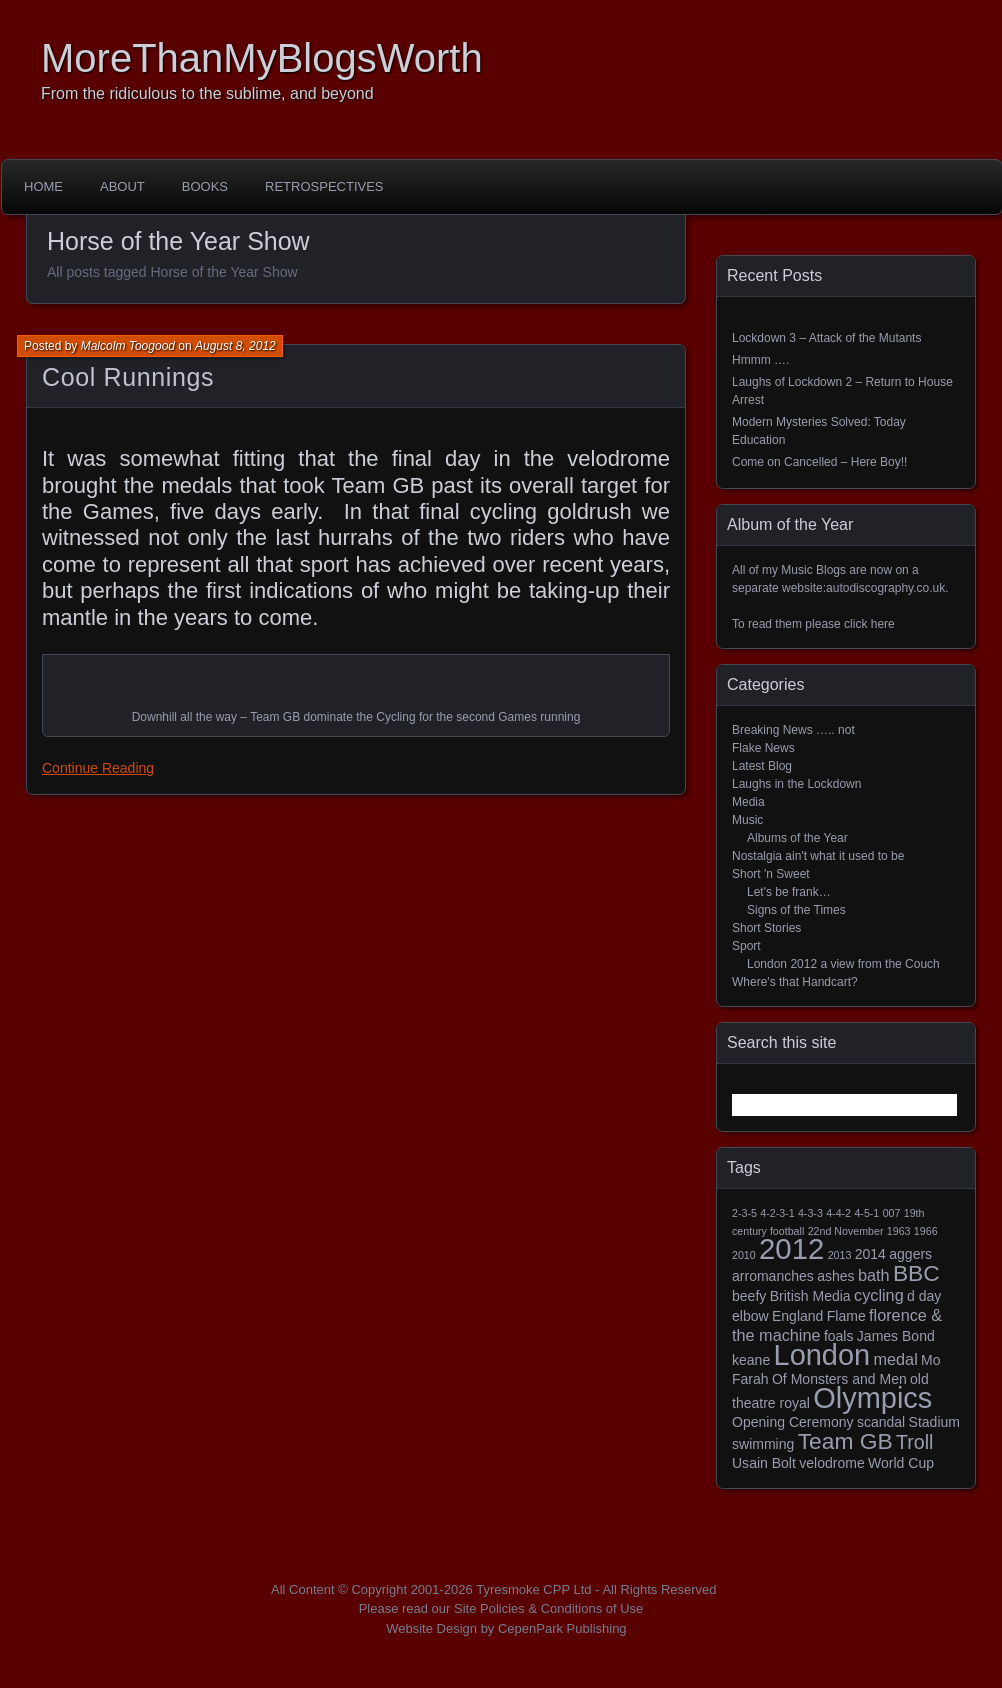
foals (839, 1336)
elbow (750, 1316)
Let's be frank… (789, 892)
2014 (870, 1254)
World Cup (901, 1463)
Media (748, 802)
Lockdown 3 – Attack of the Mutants (826, 338)
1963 (899, 1231)
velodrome (831, 1463)
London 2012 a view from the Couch (843, 964)
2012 (791, 1248)
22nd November (846, 1231)
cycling (879, 1295)
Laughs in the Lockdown (796, 784)
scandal (881, 1422)
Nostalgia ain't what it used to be (818, 856)
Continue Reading (98, 768)
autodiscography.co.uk (885, 588)
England (797, 1316)
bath (874, 1275)
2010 (744, 1255)
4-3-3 (810, 1213)
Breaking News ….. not (793, 730)
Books (205, 186)
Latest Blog (762, 766)
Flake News (763, 748)
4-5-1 (866, 1213)
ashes (835, 1276)
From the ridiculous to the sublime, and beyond (207, 93)
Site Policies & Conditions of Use (548, 1608)
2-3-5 (744, 1213)
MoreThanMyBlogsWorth (262, 58)
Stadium (934, 1422)
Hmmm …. (760, 360)
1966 (926, 1231)
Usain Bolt (764, 1463)
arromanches (773, 1276)
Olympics (872, 1398)
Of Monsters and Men (839, 1379)
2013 (840, 1255)
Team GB (845, 1441)
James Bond (896, 1336)
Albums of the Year (797, 838)
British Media (810, 1296)
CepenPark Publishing (562, 1628)
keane (751, 1360)
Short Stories (766, 928)
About (122, 186)
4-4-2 (838, 1213)
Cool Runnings (128, 377)
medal (896, 1359)
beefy (749, 1296)
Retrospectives (324, 186)
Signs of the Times (796, 910)
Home (43, 186)
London (822, 1355)
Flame (846, 1316)
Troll (914, 1442)
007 (892, 1213)
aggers (910, 1254)
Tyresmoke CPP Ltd (533, 1589)
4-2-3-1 (777, 1213)
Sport (746, 946)
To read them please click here (813, 624)
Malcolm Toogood (128, 346)
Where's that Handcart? (795, 982)
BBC (916, 1273)
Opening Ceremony (793, 1422)
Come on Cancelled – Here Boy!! (819, 462)
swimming (763, 1444)
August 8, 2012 (235, 346)
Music (747, 820)
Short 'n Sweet (771, 874)
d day (924, 1296)
